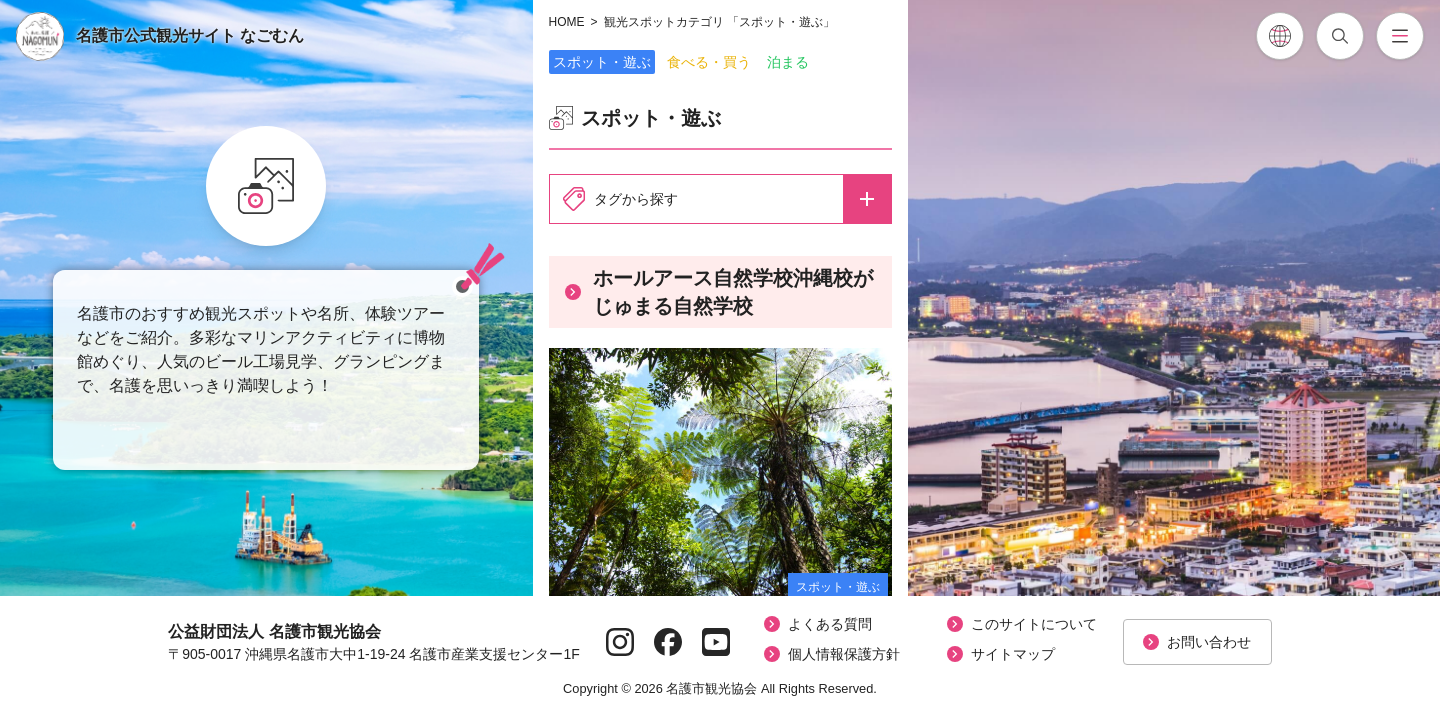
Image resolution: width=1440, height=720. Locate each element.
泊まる (788, 62)
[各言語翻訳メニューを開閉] (1280, 36)
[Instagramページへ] (620, 642)
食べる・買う (709, 62)
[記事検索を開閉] (1340, 36)
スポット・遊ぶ (602, 62)
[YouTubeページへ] (716, 642)
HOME (567, 22)
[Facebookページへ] (668, 642)
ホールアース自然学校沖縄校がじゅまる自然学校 (719, 292)
